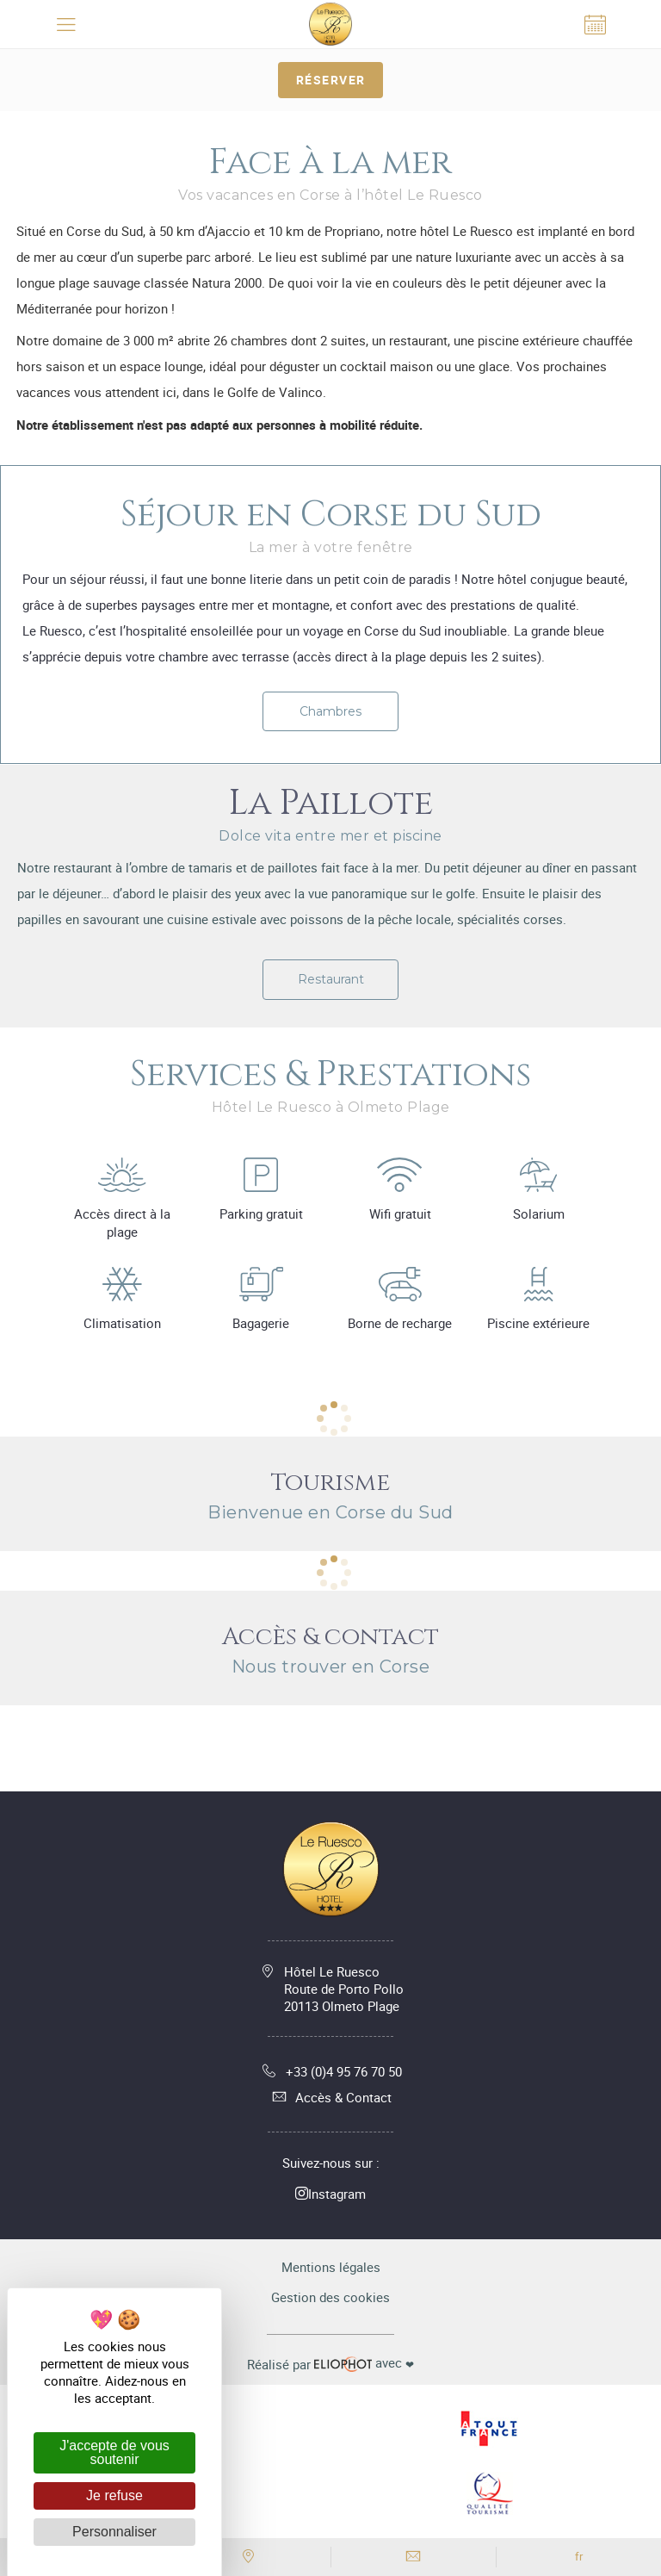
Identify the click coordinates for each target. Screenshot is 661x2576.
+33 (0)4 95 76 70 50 (331, 2071)
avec (330, 2363)
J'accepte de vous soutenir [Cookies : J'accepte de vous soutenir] (114, 2452)
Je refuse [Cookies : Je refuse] (114, 2495)
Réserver (331, 79)
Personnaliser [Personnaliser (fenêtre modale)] (114, 2531)
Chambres (330, 711)
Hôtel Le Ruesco (344, 1988)
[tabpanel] (330, 764)
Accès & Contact (330, 2097)
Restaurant (331, 979)
